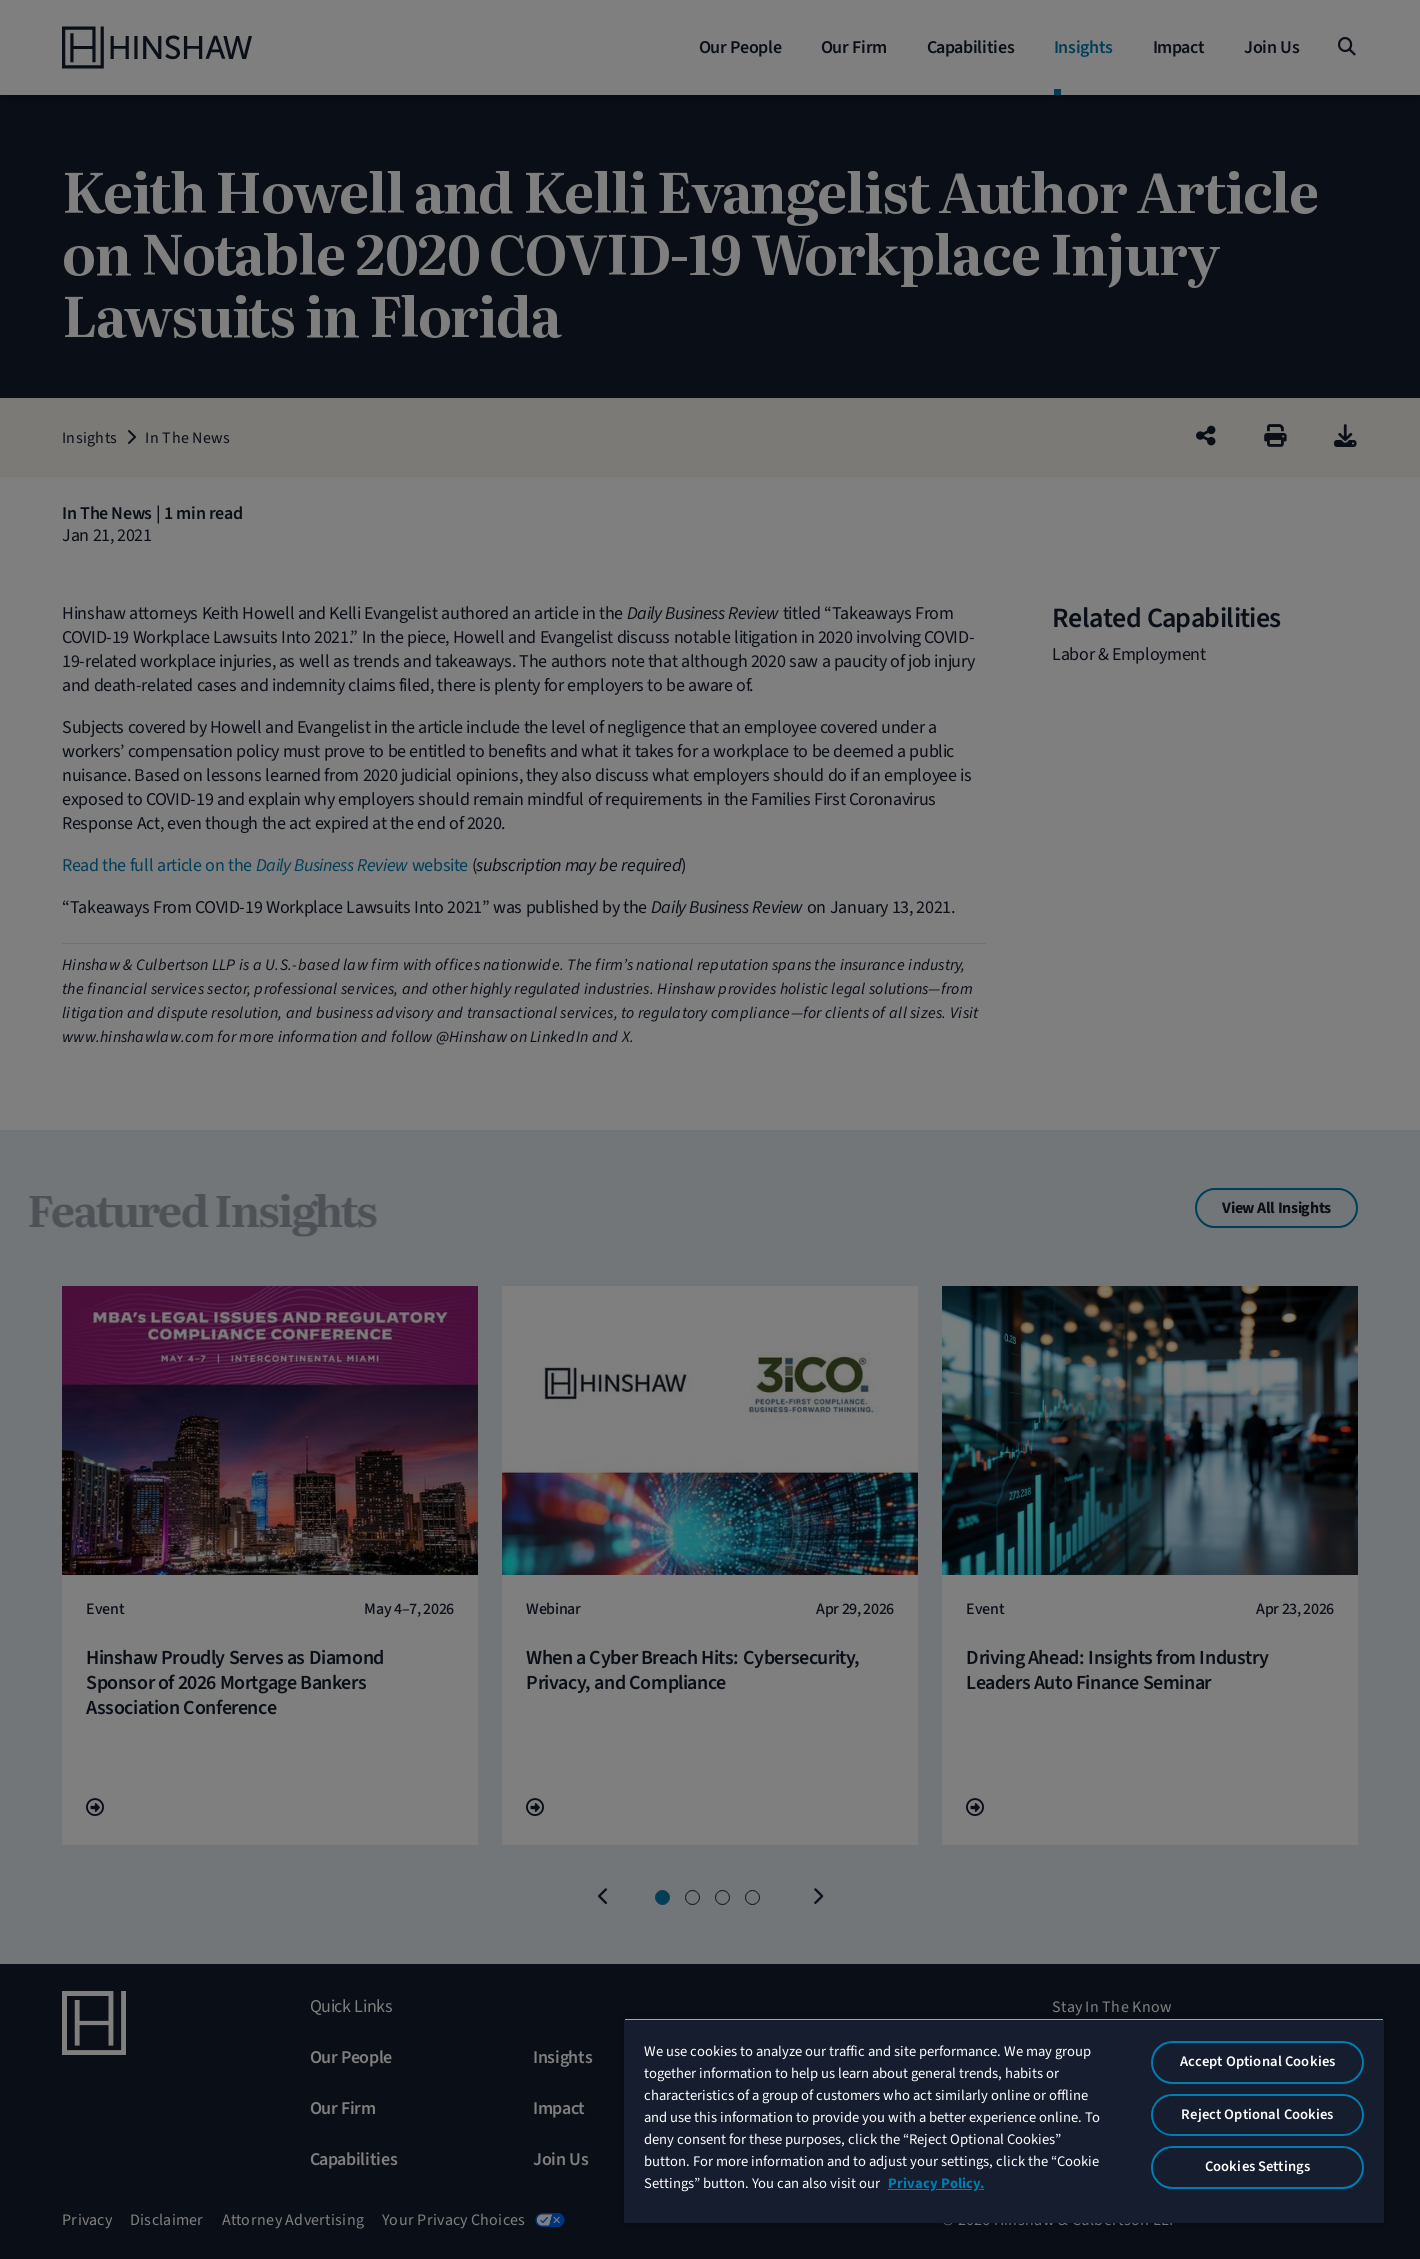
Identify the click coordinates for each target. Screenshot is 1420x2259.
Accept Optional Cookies (1257, 2061)
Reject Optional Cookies (1257, 2114)
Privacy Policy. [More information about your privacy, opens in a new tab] (936, 2183)
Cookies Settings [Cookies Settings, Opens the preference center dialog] (1257, 2166)
